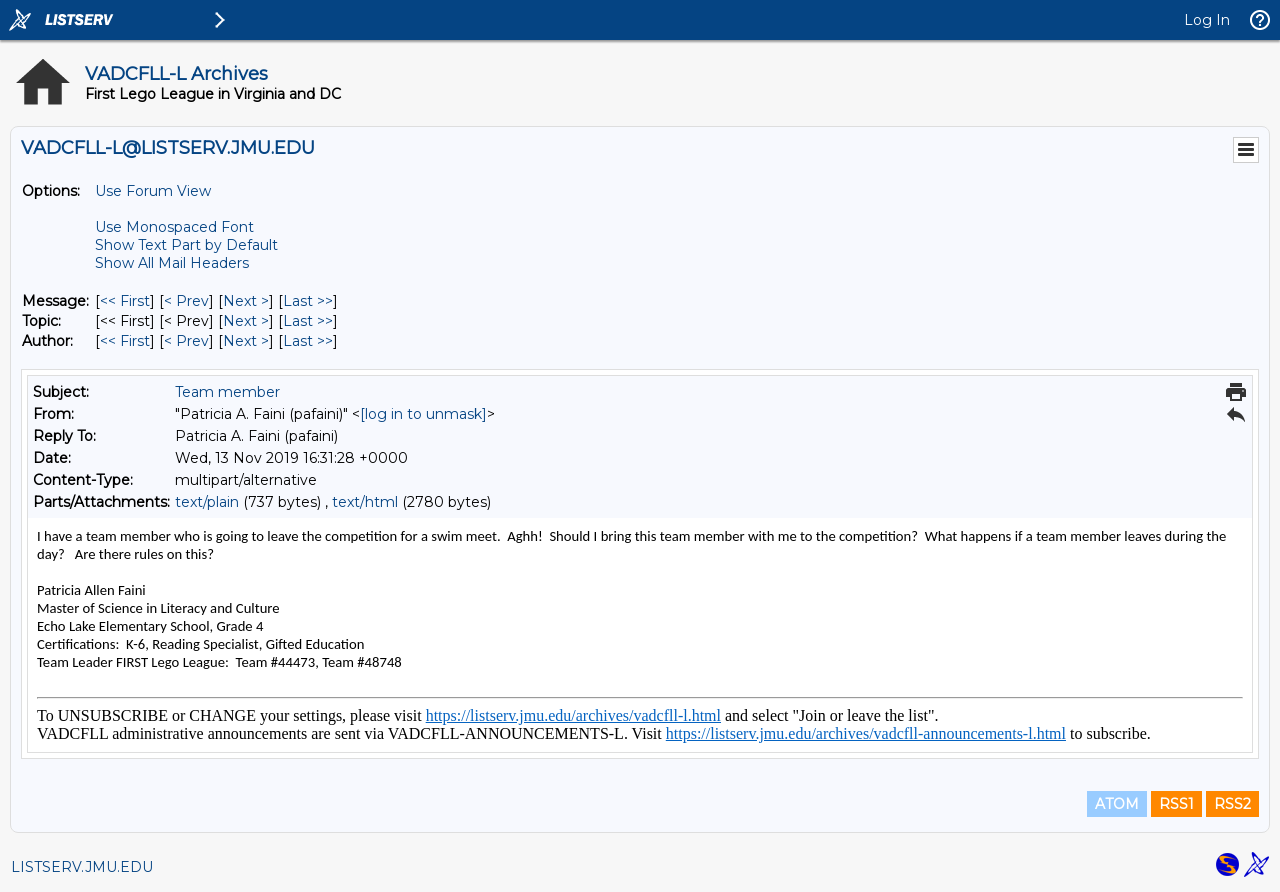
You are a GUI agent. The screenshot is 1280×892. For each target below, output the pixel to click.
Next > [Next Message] (246, 301)
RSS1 (1176, 804)
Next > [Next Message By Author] (246, 341)
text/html (365, 502)
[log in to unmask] (423, 414)
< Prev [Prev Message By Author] (186, 341)
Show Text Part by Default (186, 245)
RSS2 (1232, 804)
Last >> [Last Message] (308, 301)
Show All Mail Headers (172, 263)
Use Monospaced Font (174, 227)
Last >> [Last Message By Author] (308, 341)
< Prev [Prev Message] (186, 301)
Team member (227, 392)
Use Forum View (153, 191)
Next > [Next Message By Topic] (246, 321)
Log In (1207, 20)
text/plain (207, 502)
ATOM (1117, 804)
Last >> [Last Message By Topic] (308, 321)
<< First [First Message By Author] (125, 341)
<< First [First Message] (125, 301)
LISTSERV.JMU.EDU (82, 867)
